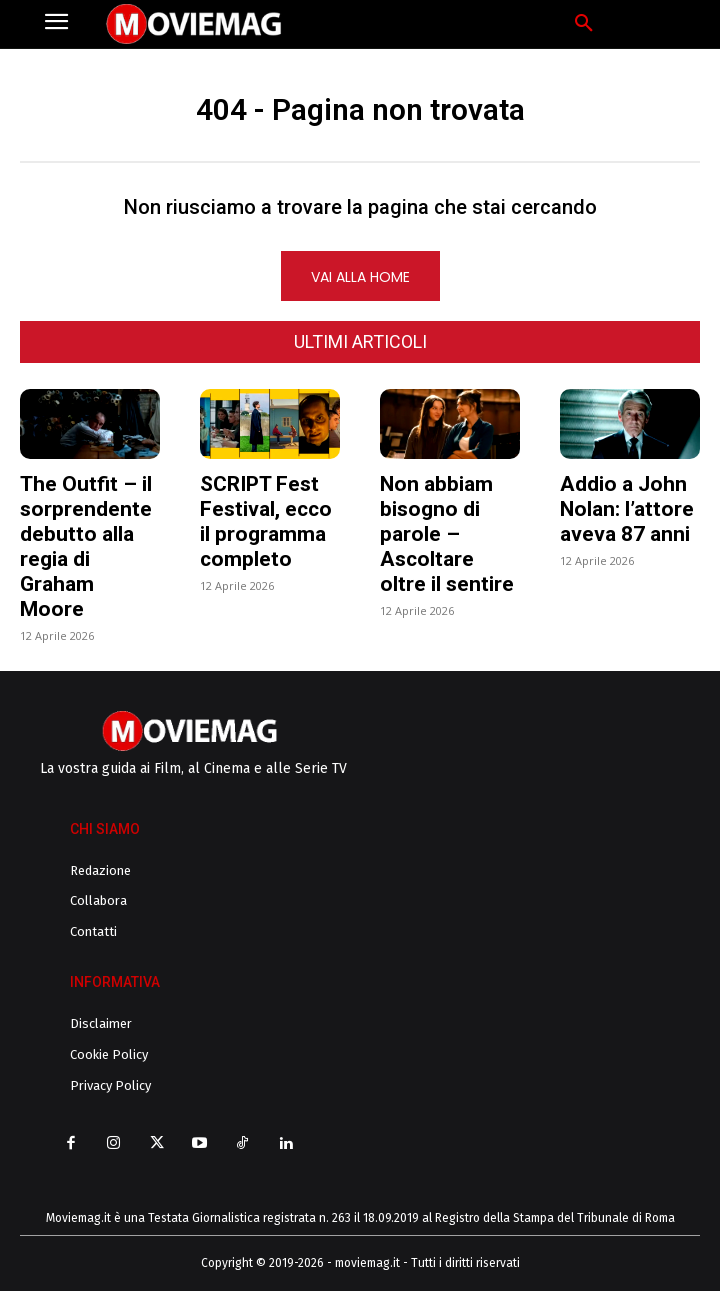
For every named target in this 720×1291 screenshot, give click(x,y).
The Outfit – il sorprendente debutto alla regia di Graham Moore (86, 546)
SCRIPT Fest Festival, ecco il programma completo (266, 521)
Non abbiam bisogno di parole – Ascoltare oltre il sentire (447, 534)
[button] (584, 24)
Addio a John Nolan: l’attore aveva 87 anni (627, 509)
